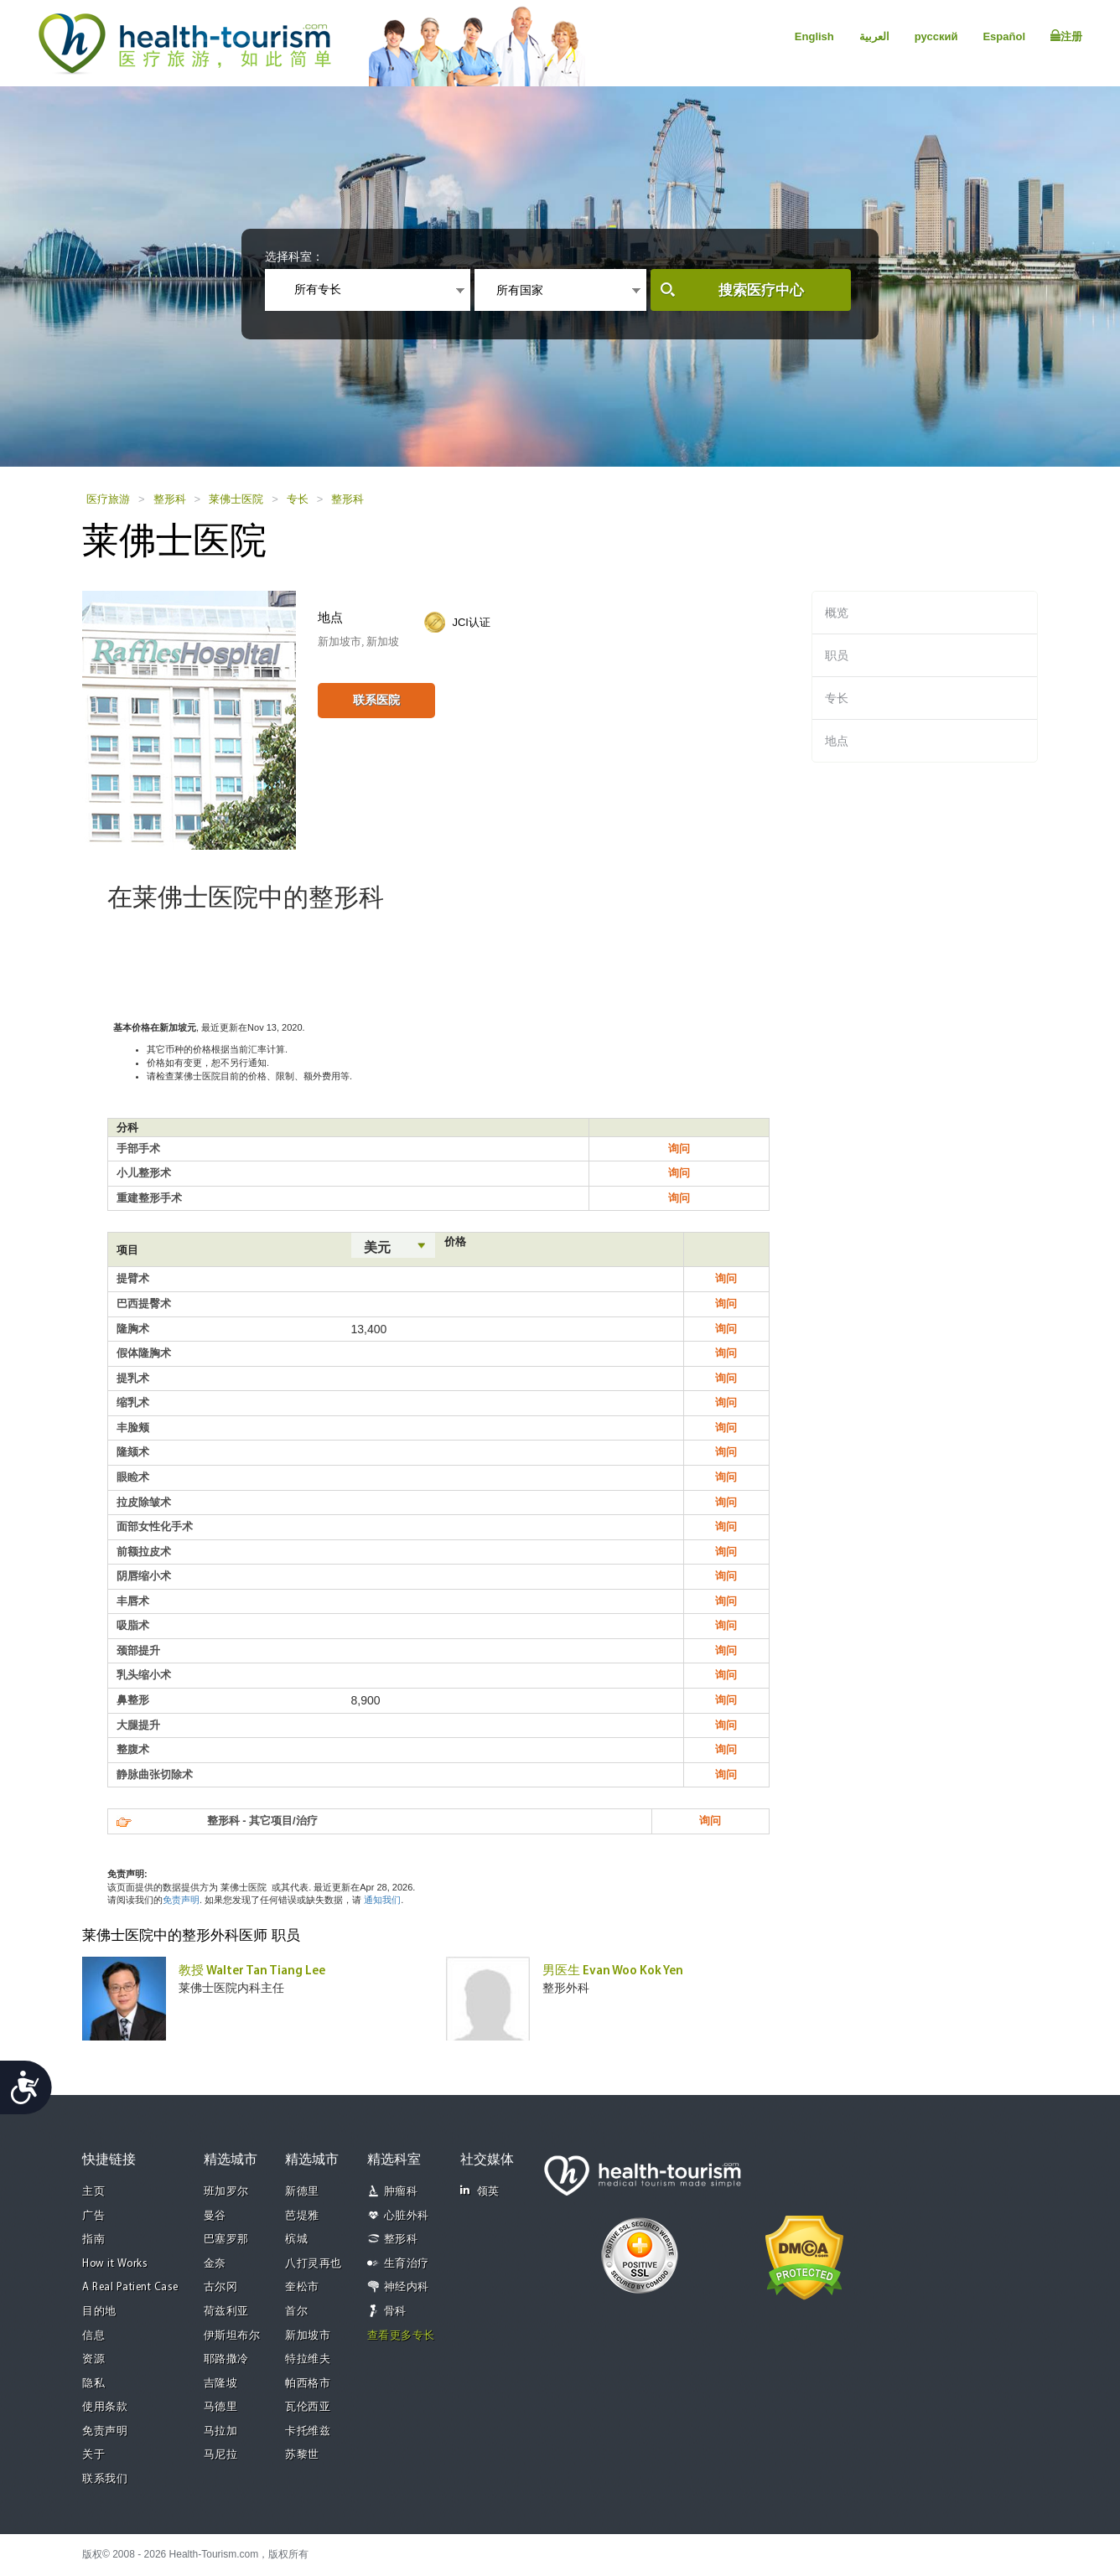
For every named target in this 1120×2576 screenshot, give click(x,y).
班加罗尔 (226, 2191)
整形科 (169, 499)
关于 (93, 2454)
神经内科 (406, 2287)
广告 (93, 2216)
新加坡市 (307, 2335)
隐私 (93, 2383)
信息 (93, 2335)
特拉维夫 (307, 2359)
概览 (836, 612)
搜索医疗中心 (761, 290)
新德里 (302, 2191)
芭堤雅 (302, 2216)
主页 (93, 2191)
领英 (480, 2191)
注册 (1066, 36)
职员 (836, 655)
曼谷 (215, 2216)
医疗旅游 (108, 499)
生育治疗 (406, 2263)
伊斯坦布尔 (232, 2335)
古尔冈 (221, 2287)
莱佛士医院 (236, 499)
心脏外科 (406, 2216)
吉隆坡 (221, 2383)
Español (1004, 36)
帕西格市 (307, 2383)
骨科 (395, 2311)
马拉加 (221, 2431)
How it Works (115, 2263)
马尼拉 (221, 2454)
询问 (679, 1148)
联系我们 (104, 2479)
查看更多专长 (401, 2335)
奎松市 (302, 2287)
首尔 (296, 2311)
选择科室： (294, 256)
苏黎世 (302, 2454)
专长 (298, 499)
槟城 (296, 2239)
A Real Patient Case (130, 2287)
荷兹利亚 (226, 2311)
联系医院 (376, 699)
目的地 (99, 2311)
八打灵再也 (313, 2263)
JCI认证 (471, 622)
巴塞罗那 (226, 2239)
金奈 (215, 2263)
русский (936, 36)
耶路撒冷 (226, 2359)
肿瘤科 (401, 2191)
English (814, 36)
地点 (836, 740)
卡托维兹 (307, 2431)
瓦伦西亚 (307, 2407)
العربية (874, 36)
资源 (93, 2359)
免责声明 (181, 1900)
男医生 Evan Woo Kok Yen (612, 1971)
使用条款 (104, 2407)
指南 (93, 2239)
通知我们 (382, 1900)
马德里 (221, 2407)
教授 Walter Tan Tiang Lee (252, 1971)
